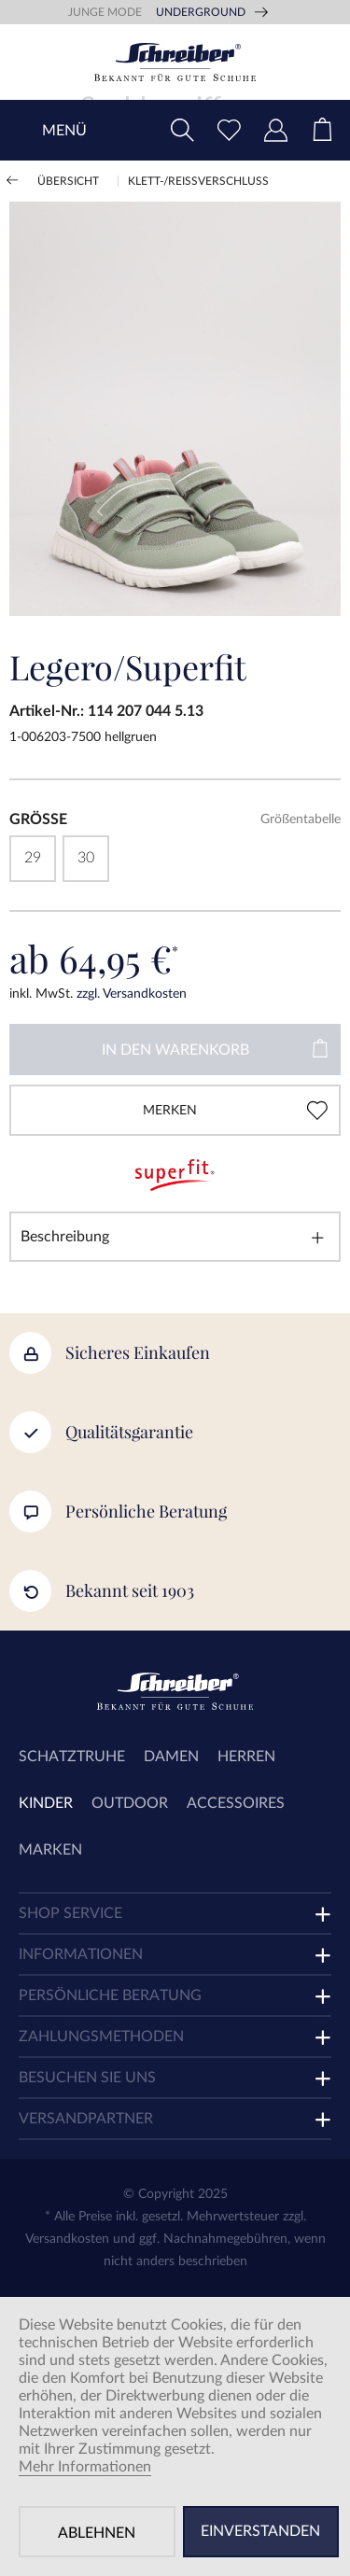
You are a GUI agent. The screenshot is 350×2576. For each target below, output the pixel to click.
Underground (200, 12)
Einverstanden (260, 2531)
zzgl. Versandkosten (132, 994)
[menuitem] (322, 130)
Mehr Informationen (85, 2466)
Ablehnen (96, 2533)
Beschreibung (65, 1236)
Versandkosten (67, 2239)
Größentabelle (300, 819)
